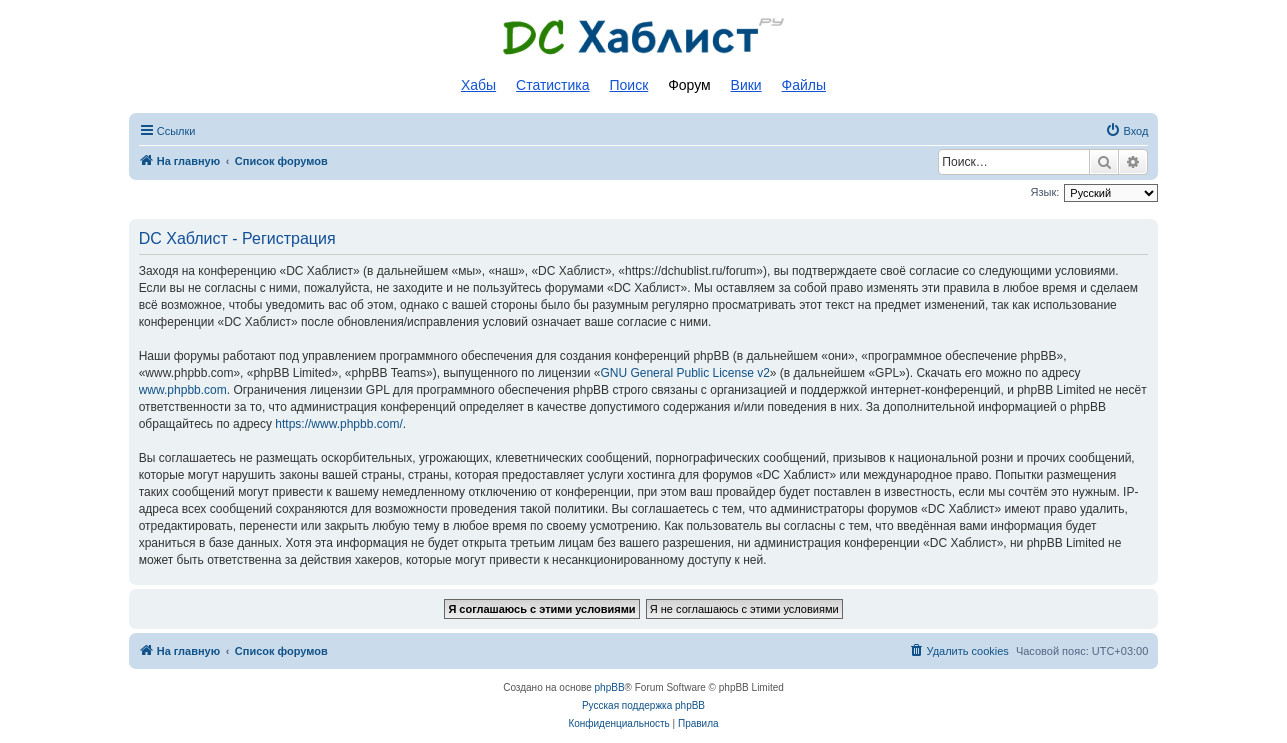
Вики (746, 85)
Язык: (1045, 192)
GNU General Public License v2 (684, 373)
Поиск (628, 85)
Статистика (553, 85)
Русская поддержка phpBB (643, 705)
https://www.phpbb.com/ (338, 424)
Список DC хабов (644, 37)
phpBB (610, 687)
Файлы (804, 85)
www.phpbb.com (183, 390)
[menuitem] (1126, 131)
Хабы (478, 85)
